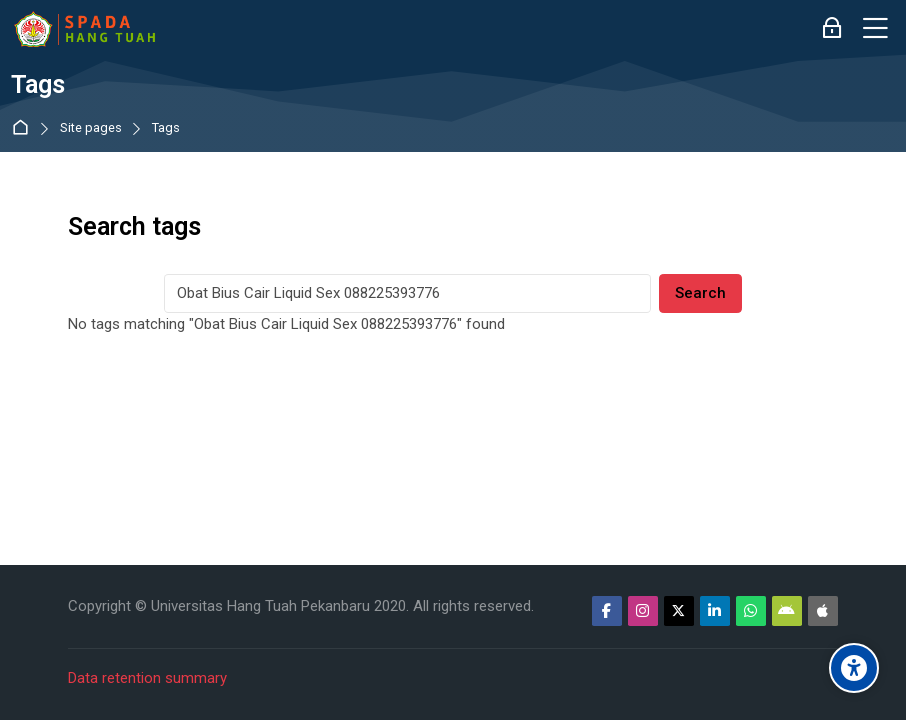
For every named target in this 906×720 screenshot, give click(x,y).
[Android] (787, 611)
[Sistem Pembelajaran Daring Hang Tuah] (84, 29)
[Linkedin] (715, 611)
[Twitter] (679, 611)
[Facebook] (607, 611)
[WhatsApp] (751, 611)
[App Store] (823, 611)
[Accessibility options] (854, 668)
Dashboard (24, 128)
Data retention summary (147, 678)
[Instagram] (643, 611)
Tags (166, 128)
